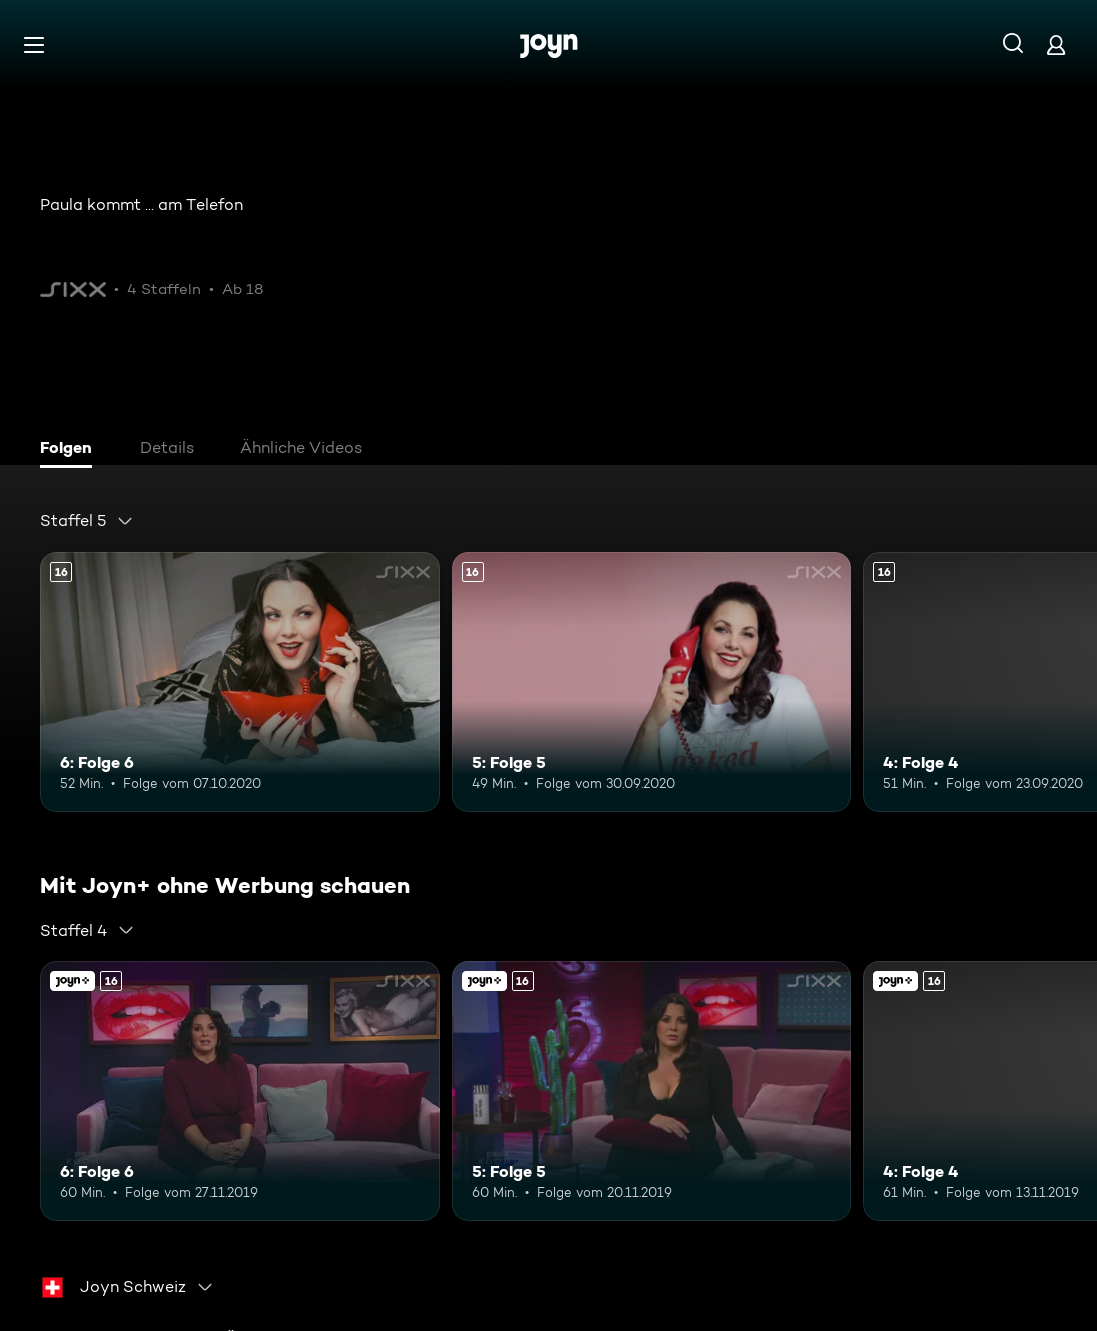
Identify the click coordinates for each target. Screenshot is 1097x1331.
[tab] (71, 450)
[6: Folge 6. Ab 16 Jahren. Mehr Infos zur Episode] (240, 682)
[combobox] (87, 521)
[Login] (1056, 44)
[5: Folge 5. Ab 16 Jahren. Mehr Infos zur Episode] (652, 682)
